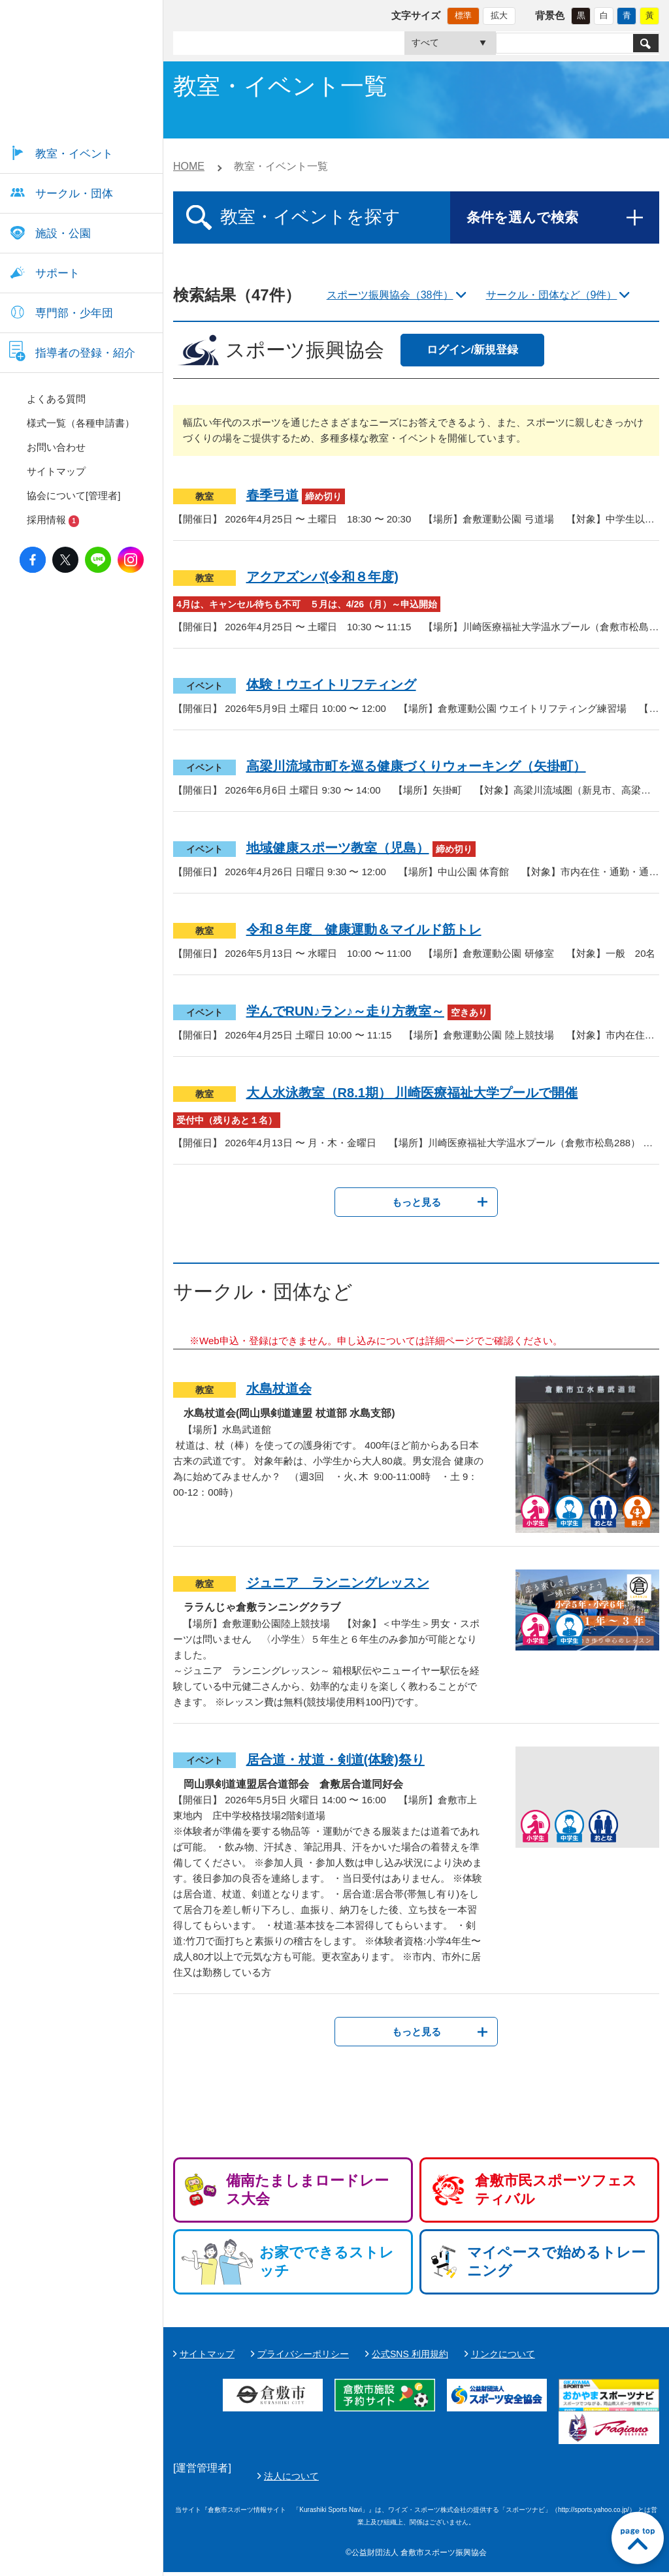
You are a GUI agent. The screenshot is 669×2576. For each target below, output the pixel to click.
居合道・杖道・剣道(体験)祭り (335, 1759)
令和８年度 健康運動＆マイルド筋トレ (363, 929)
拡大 (499, 15)
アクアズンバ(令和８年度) (322, 577)
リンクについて (503, 2354)
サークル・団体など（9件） (551, 294)
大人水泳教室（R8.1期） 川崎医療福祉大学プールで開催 (412, 1093)
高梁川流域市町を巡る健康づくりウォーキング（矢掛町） (416, 766)
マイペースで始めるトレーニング (556, 2261)
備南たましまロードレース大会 (307, 2189)
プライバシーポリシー (303, 2354)
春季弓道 (272, 495)
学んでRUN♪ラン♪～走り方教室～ (345, 1011)
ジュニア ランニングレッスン (337, 1582)
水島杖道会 (279, 1388)
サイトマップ (207, 2354)
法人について (599, 2478)
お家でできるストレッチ (326, 2261)
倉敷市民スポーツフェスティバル (556, 2189)
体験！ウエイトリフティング (331, 684)
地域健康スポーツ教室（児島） (337, 848)
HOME (188, 166)
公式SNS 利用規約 (410, 2354)
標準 (463, 15)
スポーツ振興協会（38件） (390, 294)
